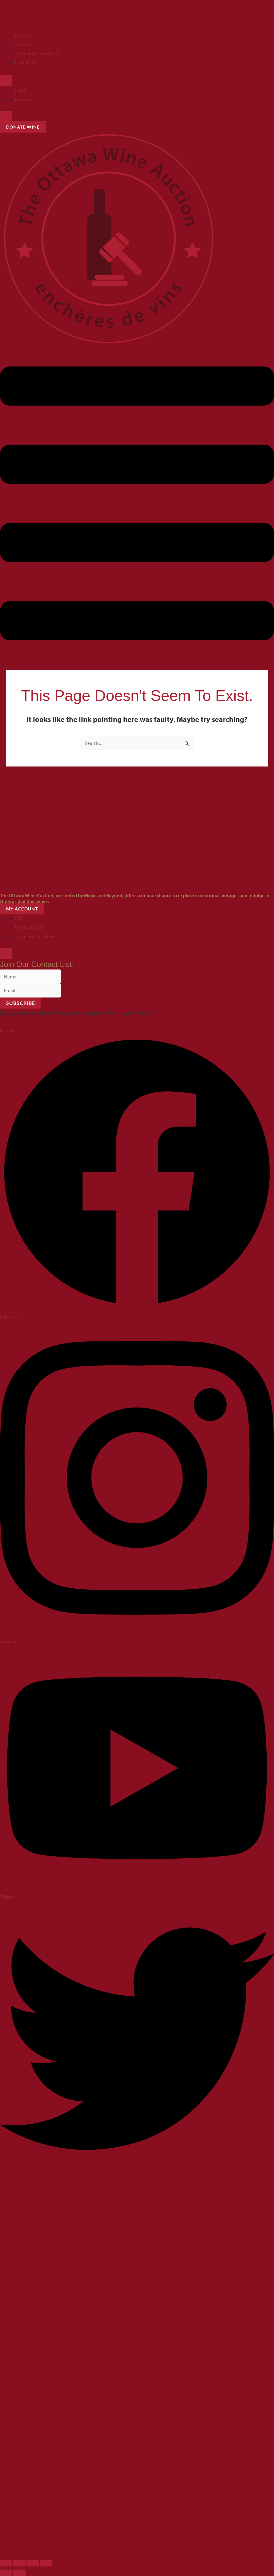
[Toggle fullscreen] (19, 2564)
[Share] (32, 2564)
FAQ (19, 918)
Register (23, 99)
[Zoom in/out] (6, 2564)
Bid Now (23, 35)
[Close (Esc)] (46, 2564)
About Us (24, 44)
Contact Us (26, 62)
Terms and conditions (36, 936)
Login (21, 90)
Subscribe (20, 1003)
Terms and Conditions (37, 53)
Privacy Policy (29, 927)
